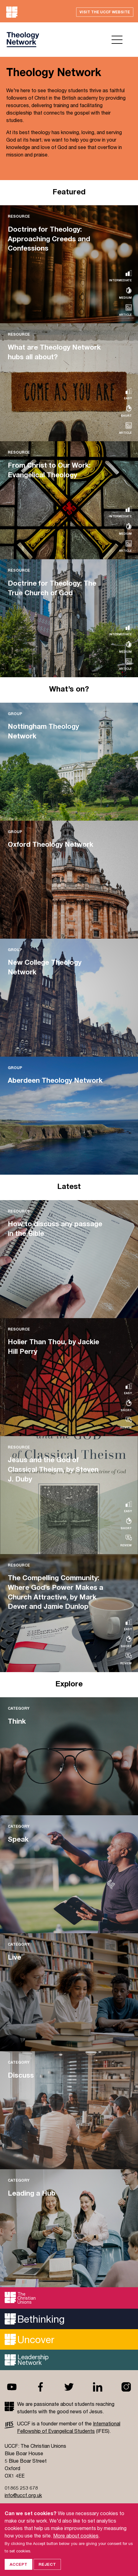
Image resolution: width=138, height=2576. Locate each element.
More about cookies (76, 2535)
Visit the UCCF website (105, 12)
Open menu (117, 39)
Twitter (69, 2387)
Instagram (126, 2387)
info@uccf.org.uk (23, 2495)
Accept (18, 2564)
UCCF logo (22, 39)
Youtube (12, 2387)
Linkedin (97, 2387)
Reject (47, 2564)
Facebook (40, 2387)
